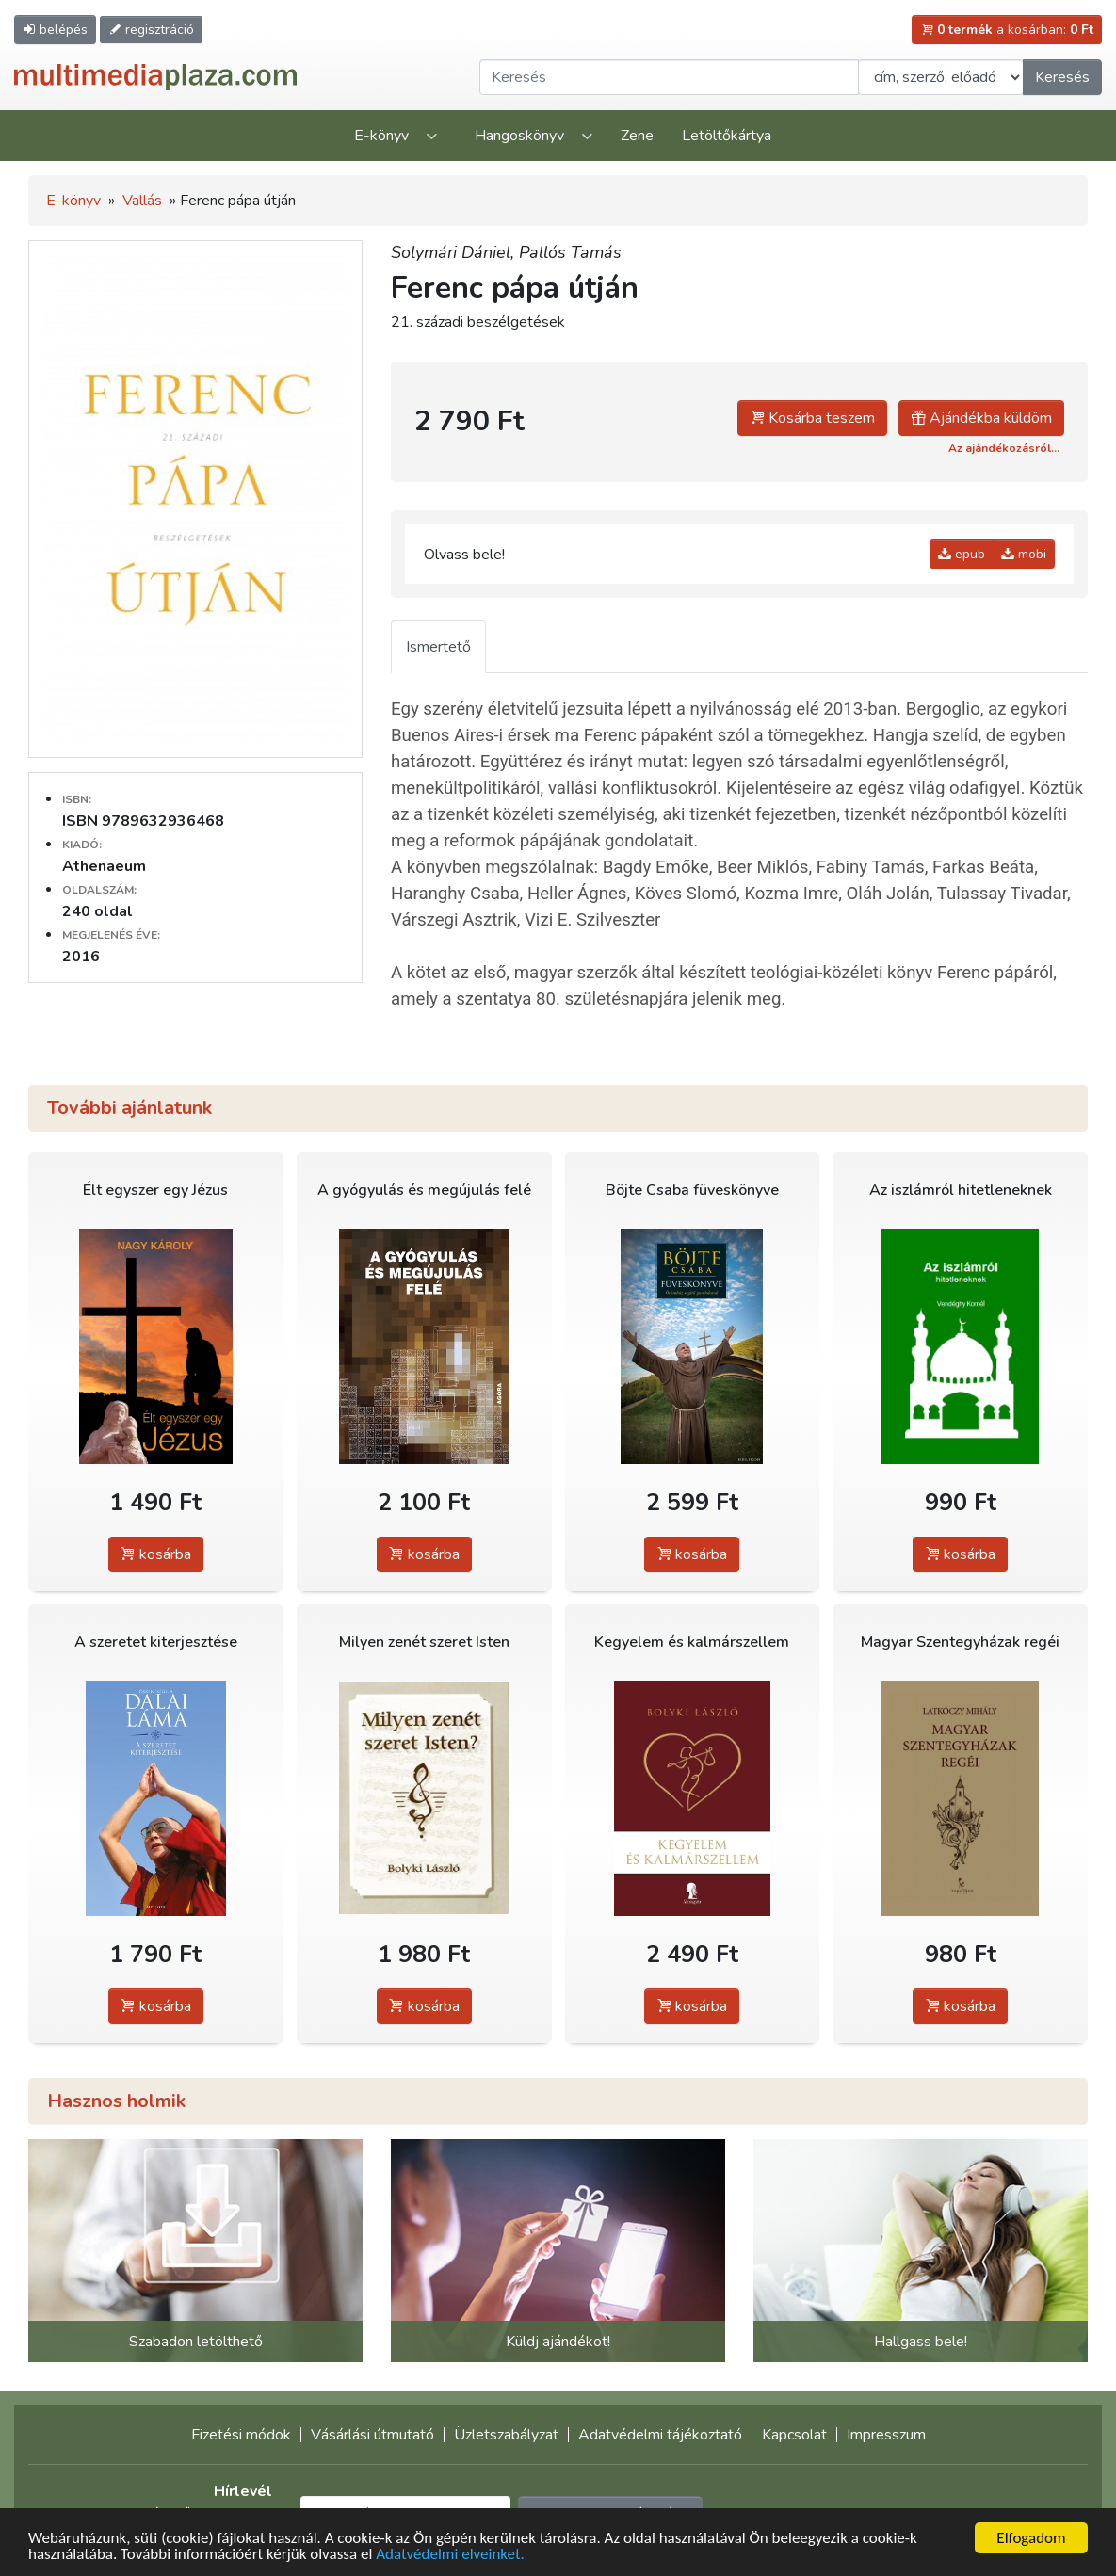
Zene (637, 135)
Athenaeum (104, 866)
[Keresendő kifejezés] (669, 77)
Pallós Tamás (570, 252)
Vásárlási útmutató (372, 2434)
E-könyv (381, 135)
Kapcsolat (794, 2434)
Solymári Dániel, (455, 252)
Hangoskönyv (519, 135)
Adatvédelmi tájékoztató (660, 2434)
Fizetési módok (241, 2434)
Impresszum (886, 2434)
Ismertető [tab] (438, 646)
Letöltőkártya (726, 135)
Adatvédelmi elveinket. (450, 2555)
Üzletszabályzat (506, 2434)
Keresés (1062, 77)
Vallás (142, 200)
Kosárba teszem (812, 418)
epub (961, 554)
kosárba (156, 1554)
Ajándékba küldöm (981, 418)
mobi (1023, 554)
